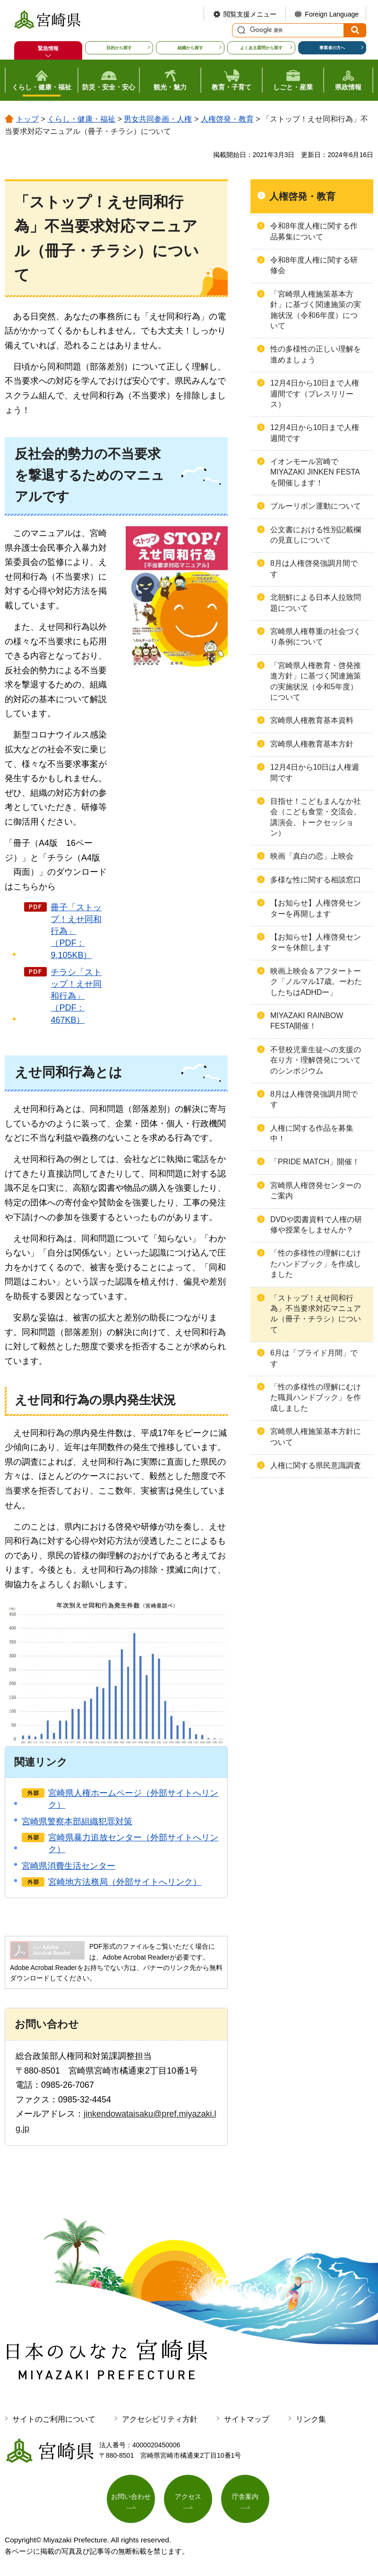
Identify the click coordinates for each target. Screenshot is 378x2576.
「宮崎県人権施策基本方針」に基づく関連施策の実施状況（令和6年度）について (315, 310)
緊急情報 (48, 48)
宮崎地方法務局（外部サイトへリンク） (124, 1882)
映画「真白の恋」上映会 (311, 856)
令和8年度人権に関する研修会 (314, 265)
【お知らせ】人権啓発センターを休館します (315, 942)
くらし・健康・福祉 (81, 119)
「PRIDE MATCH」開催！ (315, 1162)
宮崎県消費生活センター (68, 1866)
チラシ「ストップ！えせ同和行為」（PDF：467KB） (76, 996)
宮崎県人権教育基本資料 (311, 720)
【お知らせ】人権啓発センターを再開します (315, 908)
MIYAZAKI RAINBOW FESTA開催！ (306, 1020)
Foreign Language (332, 14)
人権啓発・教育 (227, 119)
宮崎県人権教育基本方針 (311, 744)
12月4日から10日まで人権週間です (315, 432)
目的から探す (119, 47)
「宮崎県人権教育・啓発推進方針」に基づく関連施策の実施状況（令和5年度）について (315, 681)
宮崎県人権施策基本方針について (315, 1436)
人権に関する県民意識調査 (315, 1465)
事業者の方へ (332, 47)
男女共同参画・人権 (158, 119)
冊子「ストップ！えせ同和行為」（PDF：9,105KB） (76, 931)
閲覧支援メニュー (249, 14)
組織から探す (190, 47)
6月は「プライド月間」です (314, 1358)
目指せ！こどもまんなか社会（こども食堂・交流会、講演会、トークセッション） (315, 817)
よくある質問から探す (261, 47)
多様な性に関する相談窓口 (315, 880)
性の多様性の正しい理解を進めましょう (315, 354)
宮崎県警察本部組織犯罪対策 (77, 1821)
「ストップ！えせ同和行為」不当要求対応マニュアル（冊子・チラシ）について (315, 1314)
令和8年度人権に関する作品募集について (314, 231)
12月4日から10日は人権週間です (315, 772)
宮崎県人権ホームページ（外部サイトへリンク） (133, 1799)
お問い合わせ (131, 2496)
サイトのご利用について (53, 2419)
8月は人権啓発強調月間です (314, 568)
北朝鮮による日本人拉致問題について (315, 602)
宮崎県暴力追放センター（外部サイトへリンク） (133, 1843)
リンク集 (311, 2419)
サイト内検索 (240, 30)
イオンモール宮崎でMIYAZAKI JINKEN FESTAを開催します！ (315, 472)
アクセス (188, 2496)
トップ (27, 119)
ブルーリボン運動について (315, 506)
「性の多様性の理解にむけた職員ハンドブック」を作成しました (315, 1397)
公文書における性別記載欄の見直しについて (315, 535)
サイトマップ (246, 2419)
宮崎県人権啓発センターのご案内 (315, 1190)
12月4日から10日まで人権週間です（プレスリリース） (315, 393)
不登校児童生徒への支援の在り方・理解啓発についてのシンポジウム (315, 1060)
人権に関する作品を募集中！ (311, 1133)
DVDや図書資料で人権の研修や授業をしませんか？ (316, 1224)
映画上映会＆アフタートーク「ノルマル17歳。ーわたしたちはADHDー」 (316, 981)
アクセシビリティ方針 (160, 2419)
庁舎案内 (245, 2496)
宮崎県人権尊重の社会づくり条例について (315, 636)
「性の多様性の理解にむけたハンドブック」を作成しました (315, 1263)
